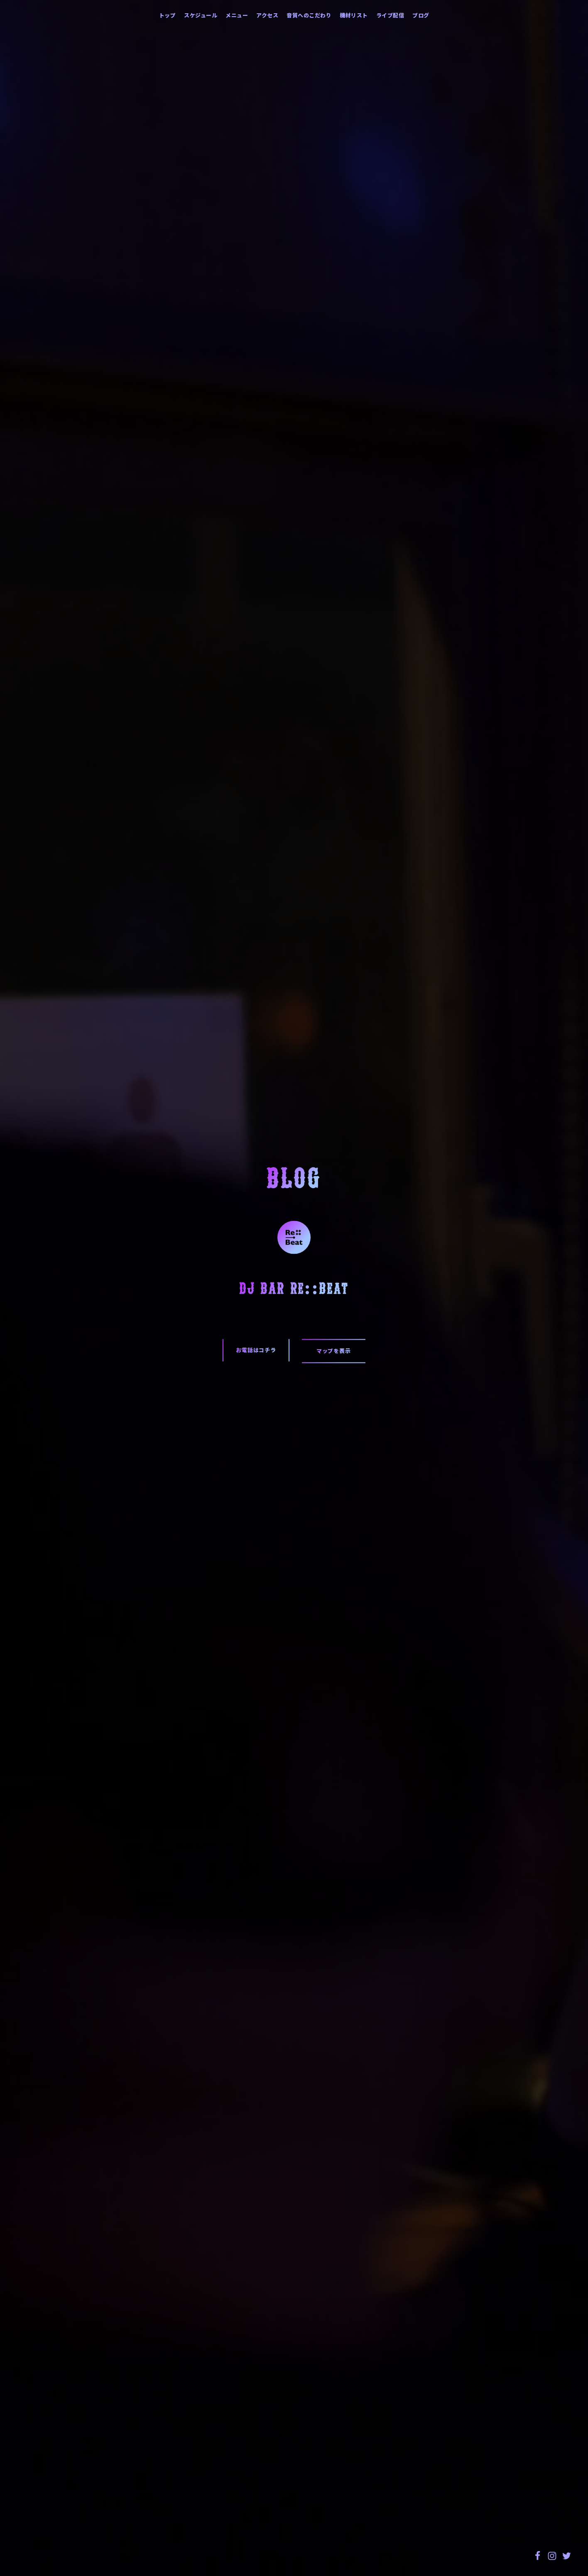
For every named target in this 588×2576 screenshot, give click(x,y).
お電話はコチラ (256, 1350)
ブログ (420, 15)
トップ (167, 15)
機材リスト (354, 15)
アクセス (267, 15)
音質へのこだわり (309, 15)
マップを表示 (333, 1351)
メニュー (236, 15)
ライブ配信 (390, 15)
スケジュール (200, 15)
